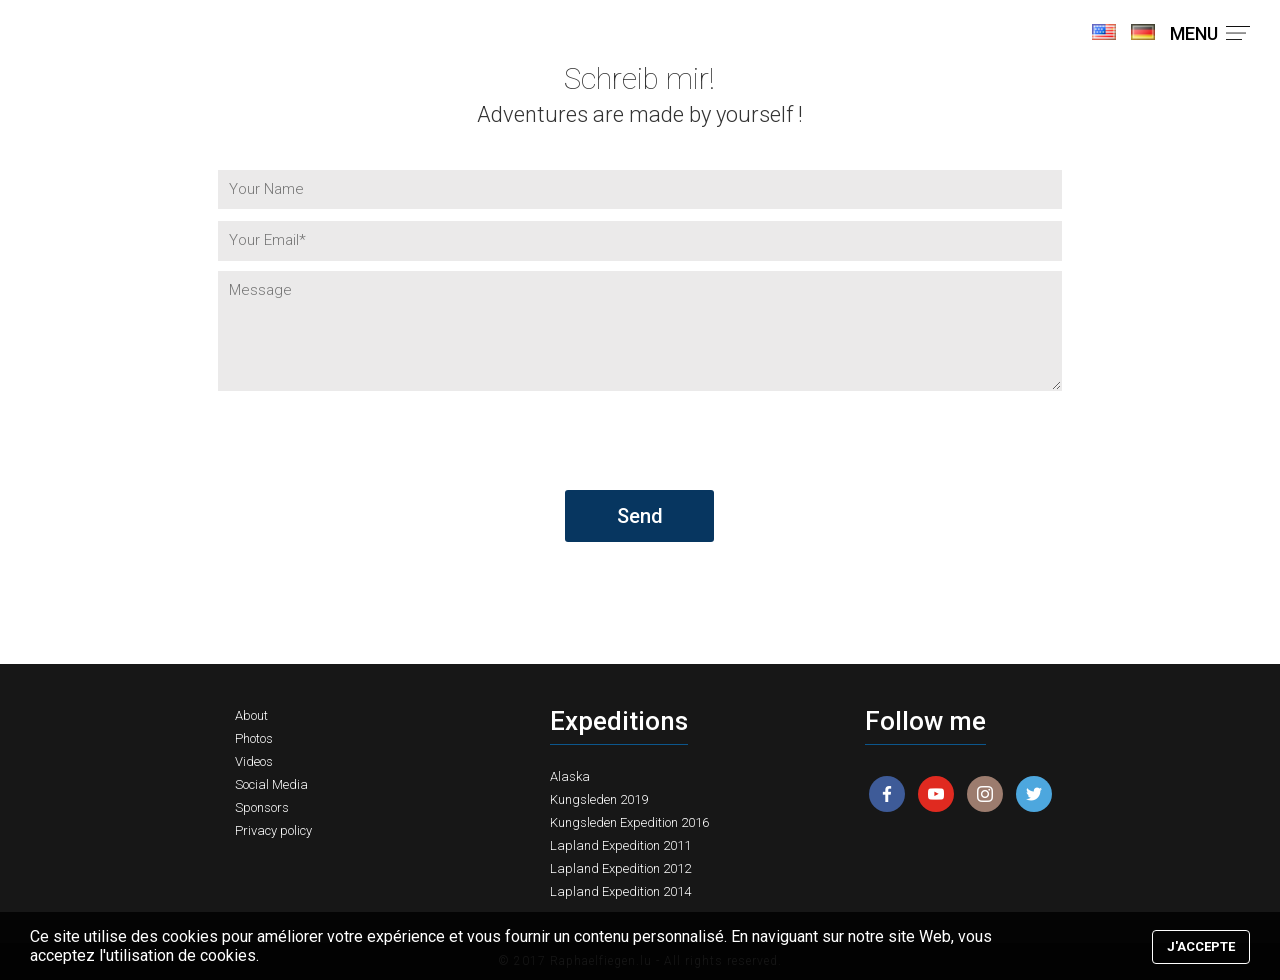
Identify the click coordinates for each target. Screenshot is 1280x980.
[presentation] (370, 451)
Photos (254, 738)
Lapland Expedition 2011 (620, 845)
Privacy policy (273, 830)
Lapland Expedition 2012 (620, 868)
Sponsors (262, 807)
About (251, 715)
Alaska (570, 776)
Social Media (271, 784)
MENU (1210, 33)
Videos (254, 761)
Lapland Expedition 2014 (620, 891)
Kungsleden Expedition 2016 (629, 822)
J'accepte (1201, 946)
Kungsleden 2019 (599, 799)
